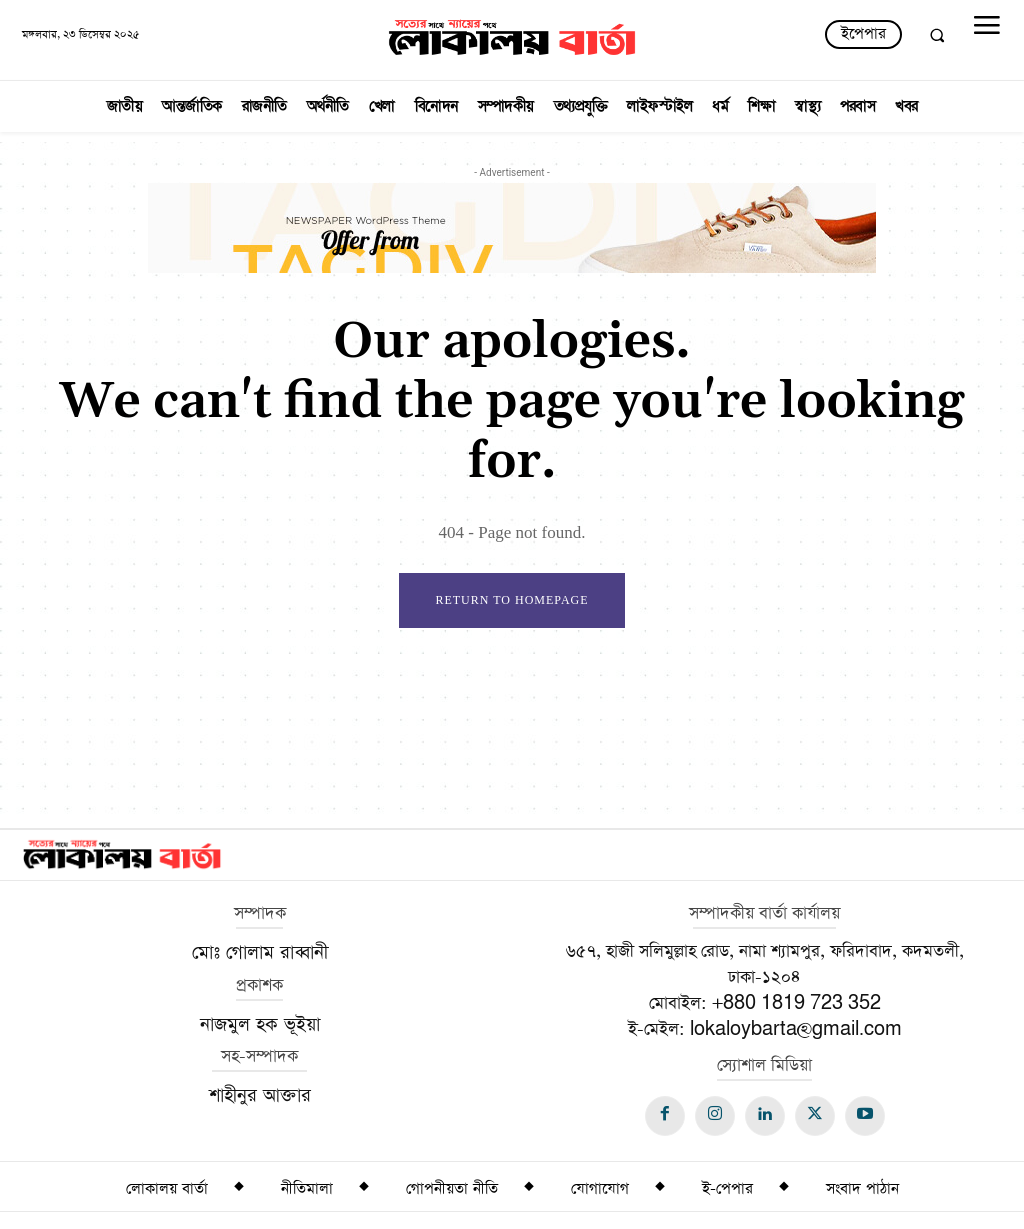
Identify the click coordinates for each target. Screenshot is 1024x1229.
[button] (937, 35)
